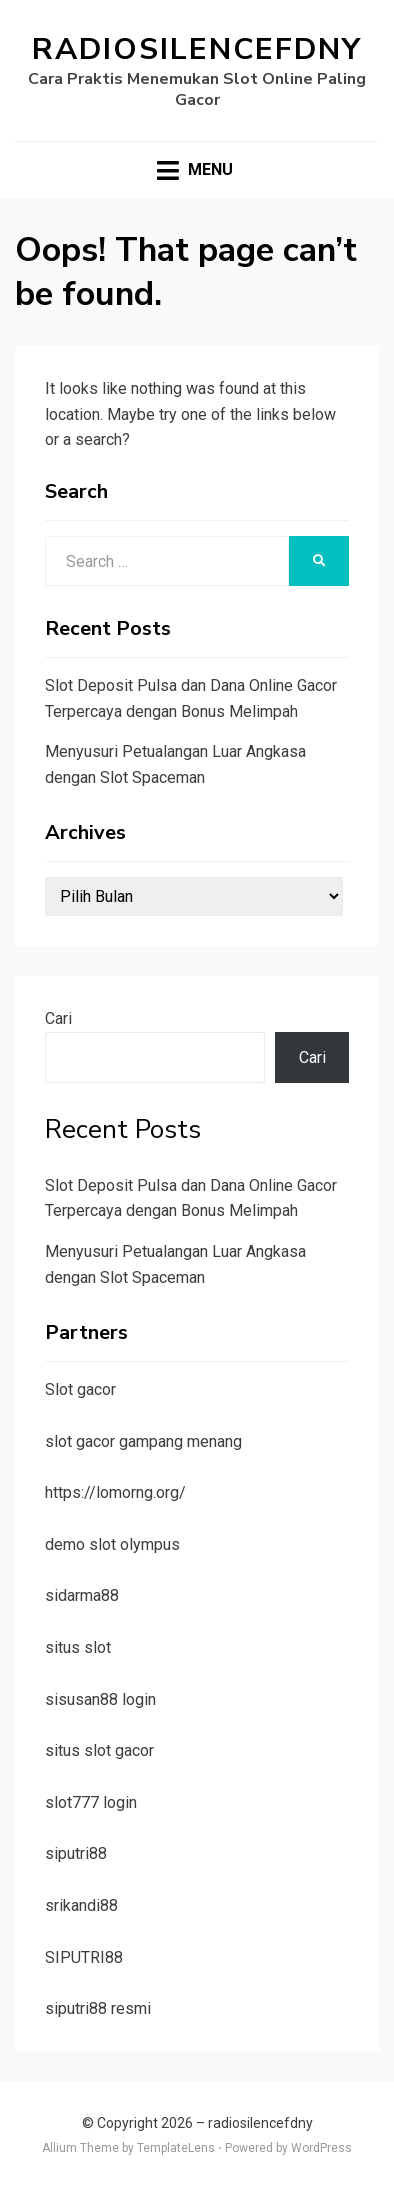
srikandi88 (81, 1905)
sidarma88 (82, 1595)
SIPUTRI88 (84, 1957)
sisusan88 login (100, 1699)
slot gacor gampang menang (143, 1441)
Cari (58, 1018)
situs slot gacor (99, 1750)
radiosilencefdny (197, 49)
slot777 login (91, 1802)
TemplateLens (176, 2148)
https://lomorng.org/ (115, 1492)
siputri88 (76, 1853)
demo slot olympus (112, 1544)
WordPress (321, 2148)
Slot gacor (80, 1389)
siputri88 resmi (98, 2008)
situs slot (78, 1647)
